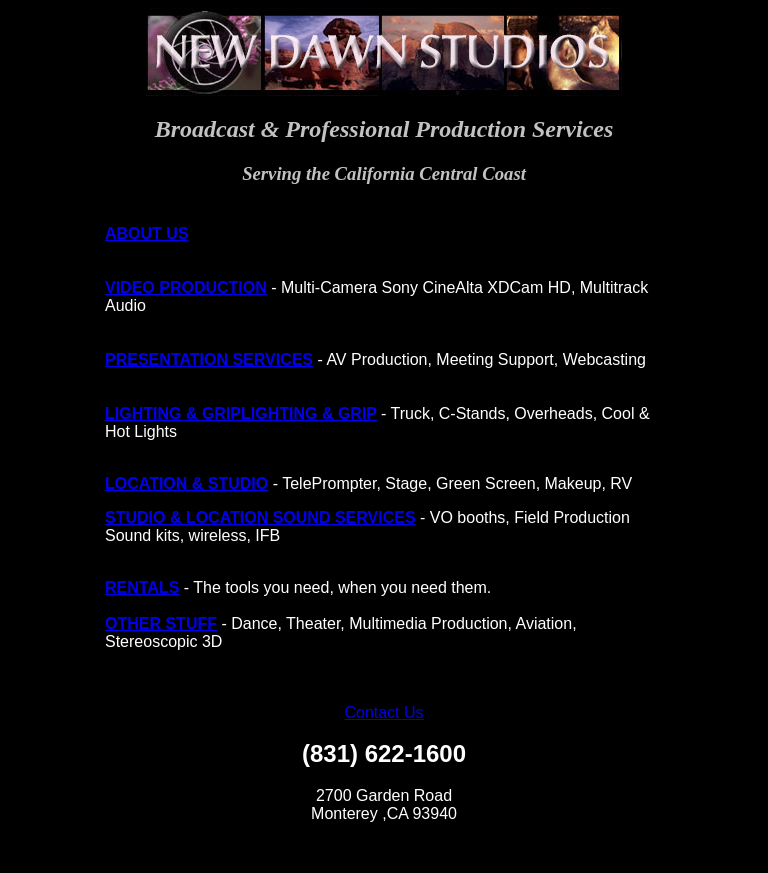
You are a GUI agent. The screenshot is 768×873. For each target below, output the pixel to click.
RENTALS (142, 587)
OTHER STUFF (161, 623)
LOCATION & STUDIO (186, 483)
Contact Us (383, 712)
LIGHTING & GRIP (173, 413)
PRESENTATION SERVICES (209, 359)
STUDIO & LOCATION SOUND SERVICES (260, 517)
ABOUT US (147, 233)
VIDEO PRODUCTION (186, 287)
